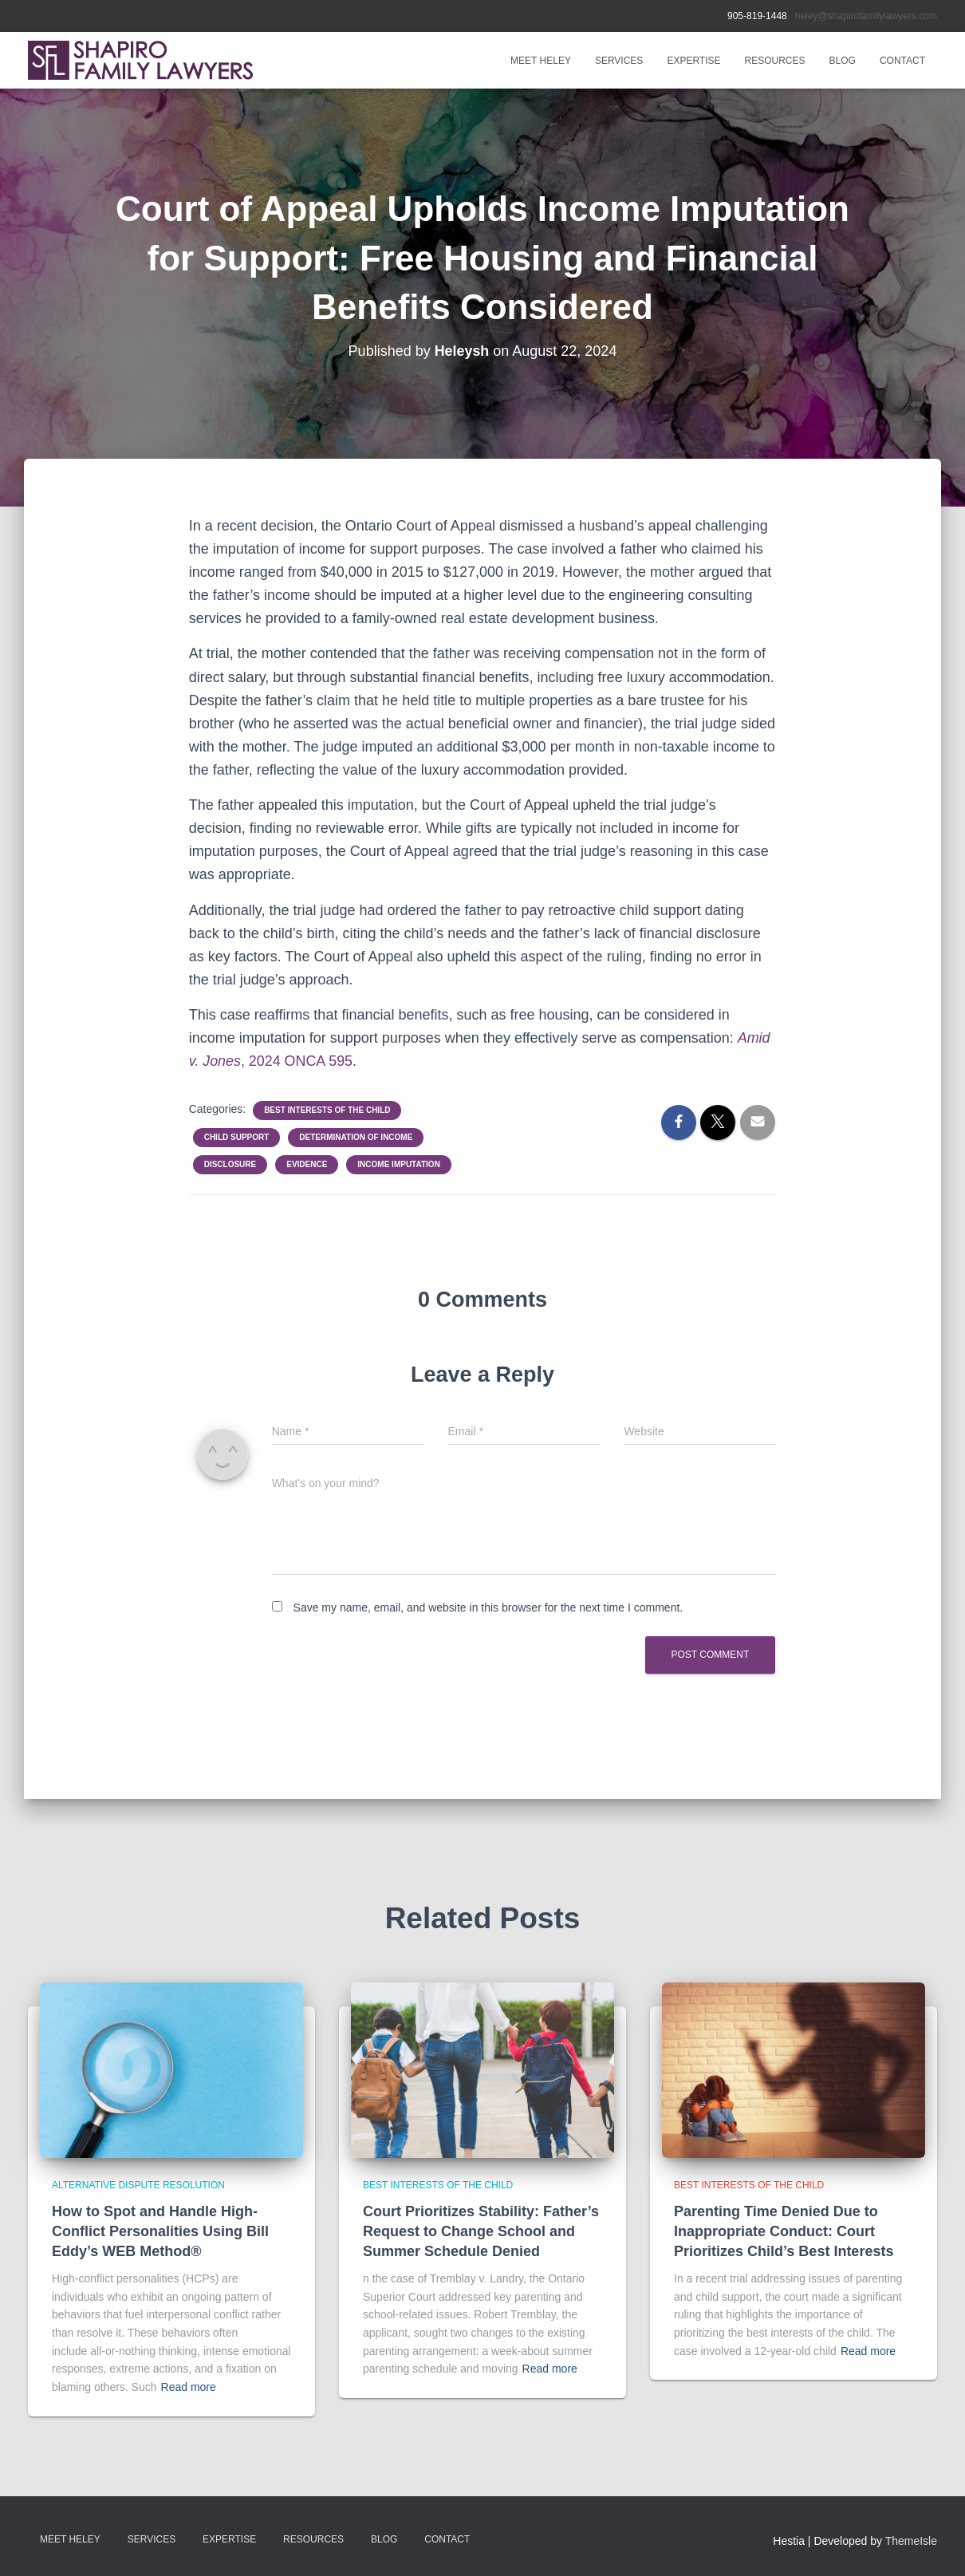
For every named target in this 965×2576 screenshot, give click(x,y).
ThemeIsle (911, 2541)
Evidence (306, 1164)
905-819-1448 (757, 16)
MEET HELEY (540, 60)
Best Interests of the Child (327, 1110)
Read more (188, 2387)
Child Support (237, 1137)
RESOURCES (775, 60)
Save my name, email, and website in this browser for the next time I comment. (488, 1607)
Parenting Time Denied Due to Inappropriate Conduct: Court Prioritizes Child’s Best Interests (783, 2231)
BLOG (842, 60)
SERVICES (619, 60)
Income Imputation (398, 1164)
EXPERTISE (693, 60)
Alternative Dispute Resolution (138, 2185)
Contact (902, 60)
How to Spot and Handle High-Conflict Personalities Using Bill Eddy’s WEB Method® (160, 2231)
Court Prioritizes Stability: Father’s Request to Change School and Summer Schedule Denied (481, 2231)
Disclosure (230, 1164)
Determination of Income (355, 1137)
